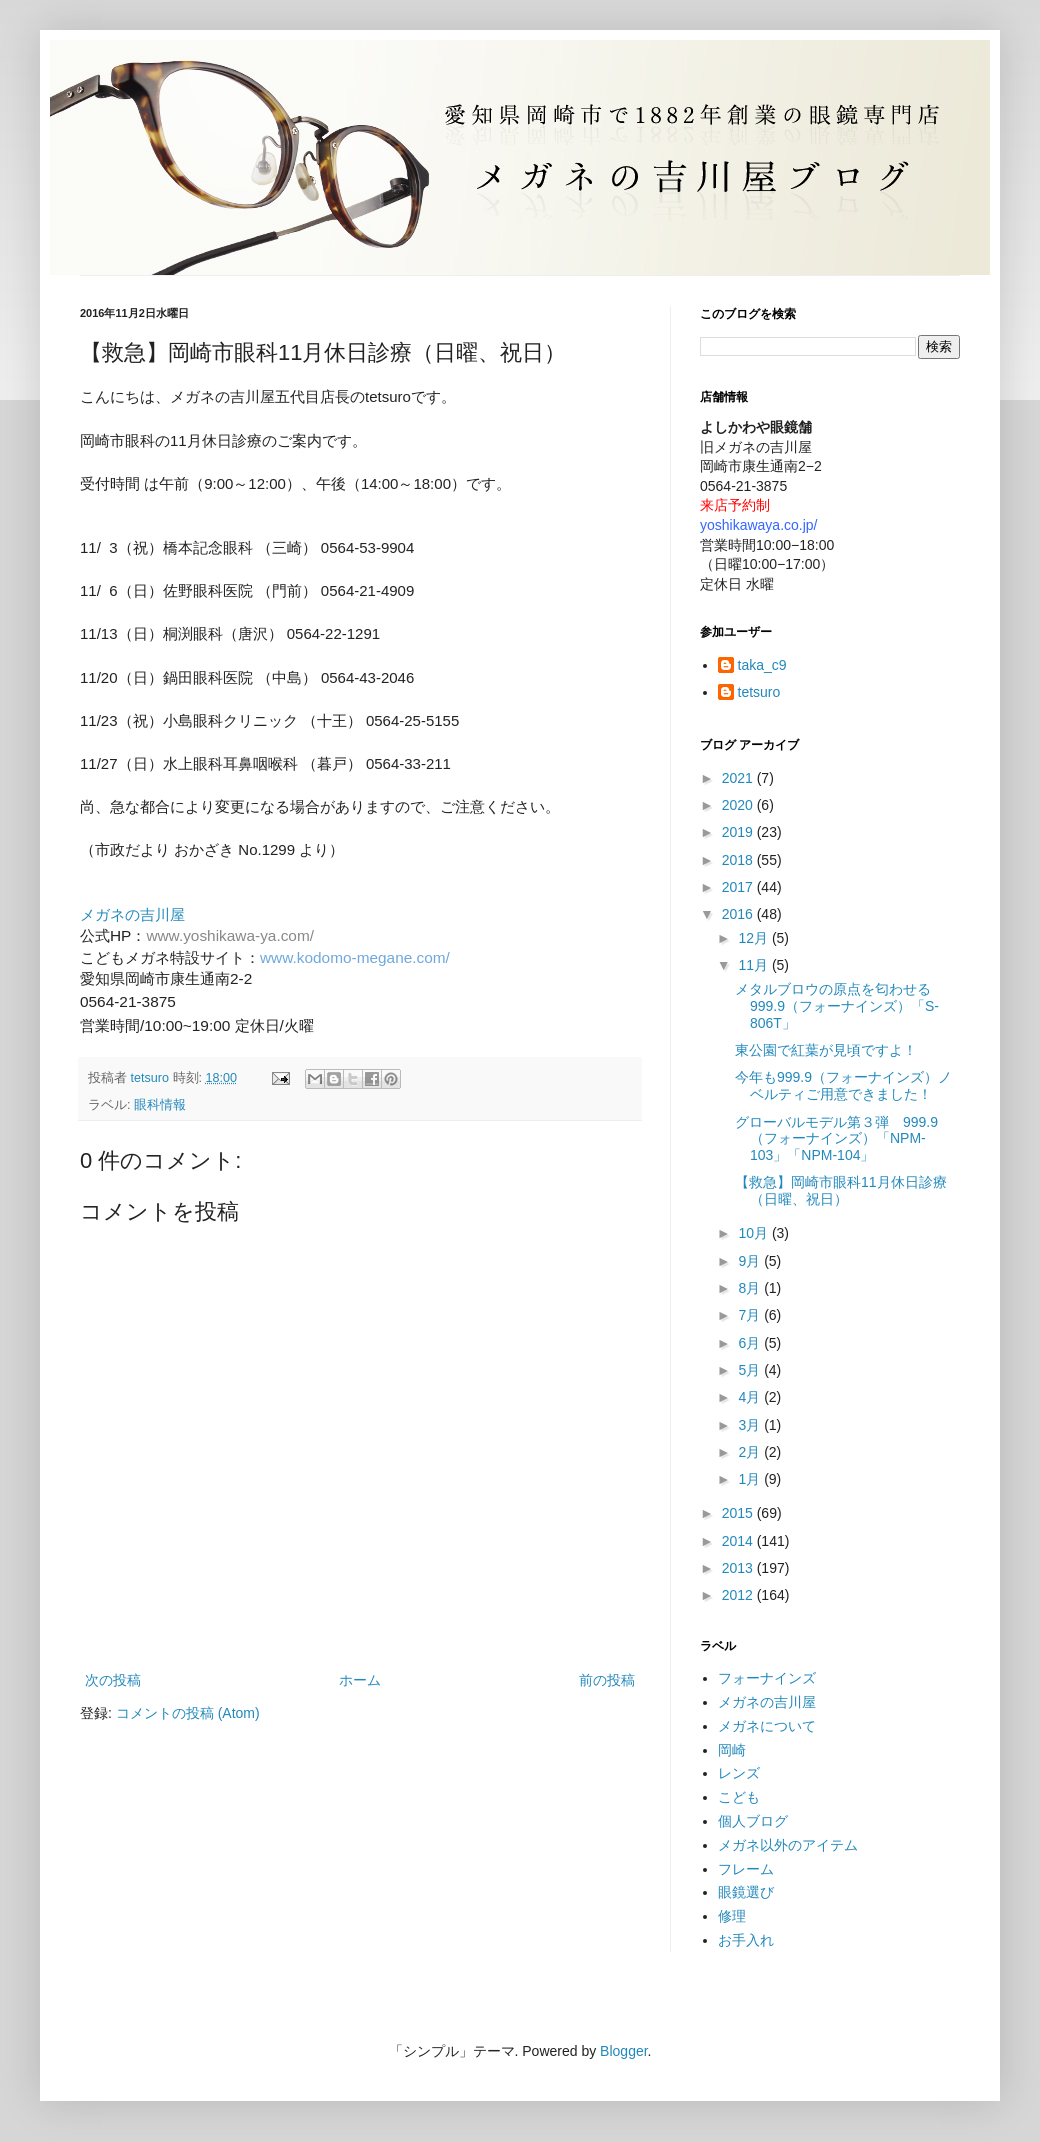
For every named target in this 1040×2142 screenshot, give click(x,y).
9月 (751, 1261)
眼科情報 (160, 1105)
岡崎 (732, 1750)
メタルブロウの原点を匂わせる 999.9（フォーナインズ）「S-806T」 (840, 1006)
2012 (739, 1595)
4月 (751, 1397)
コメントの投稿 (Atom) (188, 1713)
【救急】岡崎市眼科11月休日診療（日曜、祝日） (841, 1190)
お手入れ (746, 1940)
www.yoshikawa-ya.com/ (230, 935)
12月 (754, 938)
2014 (739, 1541)
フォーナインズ (767, 1678)
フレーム (746, 1869)
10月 (754, 1233)
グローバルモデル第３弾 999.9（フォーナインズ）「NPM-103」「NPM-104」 (836, 1139)
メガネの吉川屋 (767, 1702)
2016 (739, 914)
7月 (751, 1315)
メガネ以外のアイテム (788, 1845)
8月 (751, 1288)
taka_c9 (762, 665)
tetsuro (759, 692)
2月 (751, 1452)
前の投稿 (607, 1680)
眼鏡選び (746, 1892)
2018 (739, 860)
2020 (739, 805)
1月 (751, 1479)
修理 (732, 1916)
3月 (751, 1425)
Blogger (623, 2051)
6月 (751, 1343)
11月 (754, 965)
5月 (751, 1370)
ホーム (360, 1680)
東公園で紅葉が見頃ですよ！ (826, 1050)
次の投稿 (113, 1680)
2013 (739, 1568)
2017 (739, 887)
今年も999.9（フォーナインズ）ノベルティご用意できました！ (843, 1085)
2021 (739, 778)
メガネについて (767, 1726)
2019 (739, 832)
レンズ (739, 1773)
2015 (739, 1513)
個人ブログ (753, 1821)
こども (739, 1797)
